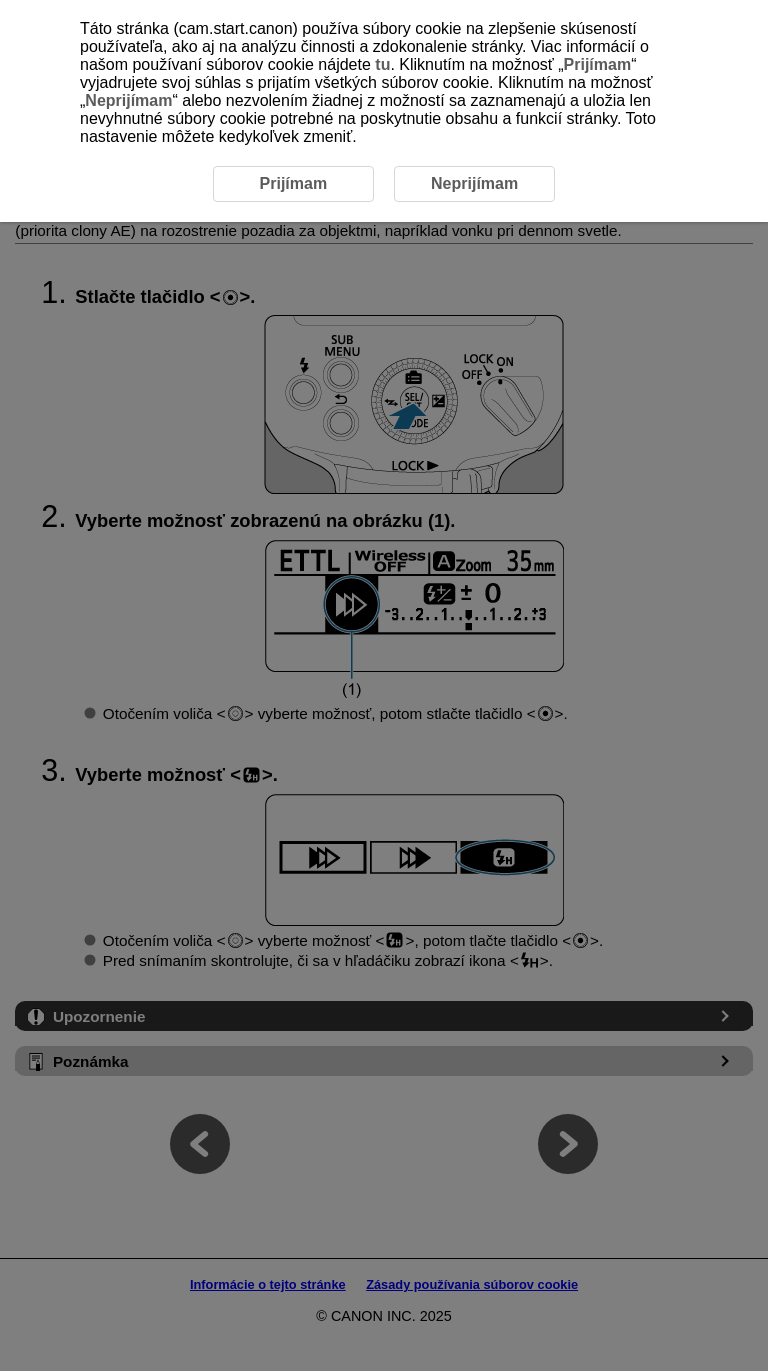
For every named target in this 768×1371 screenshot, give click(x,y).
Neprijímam (128, 100)
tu (382, 64)
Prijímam (598, 64)
